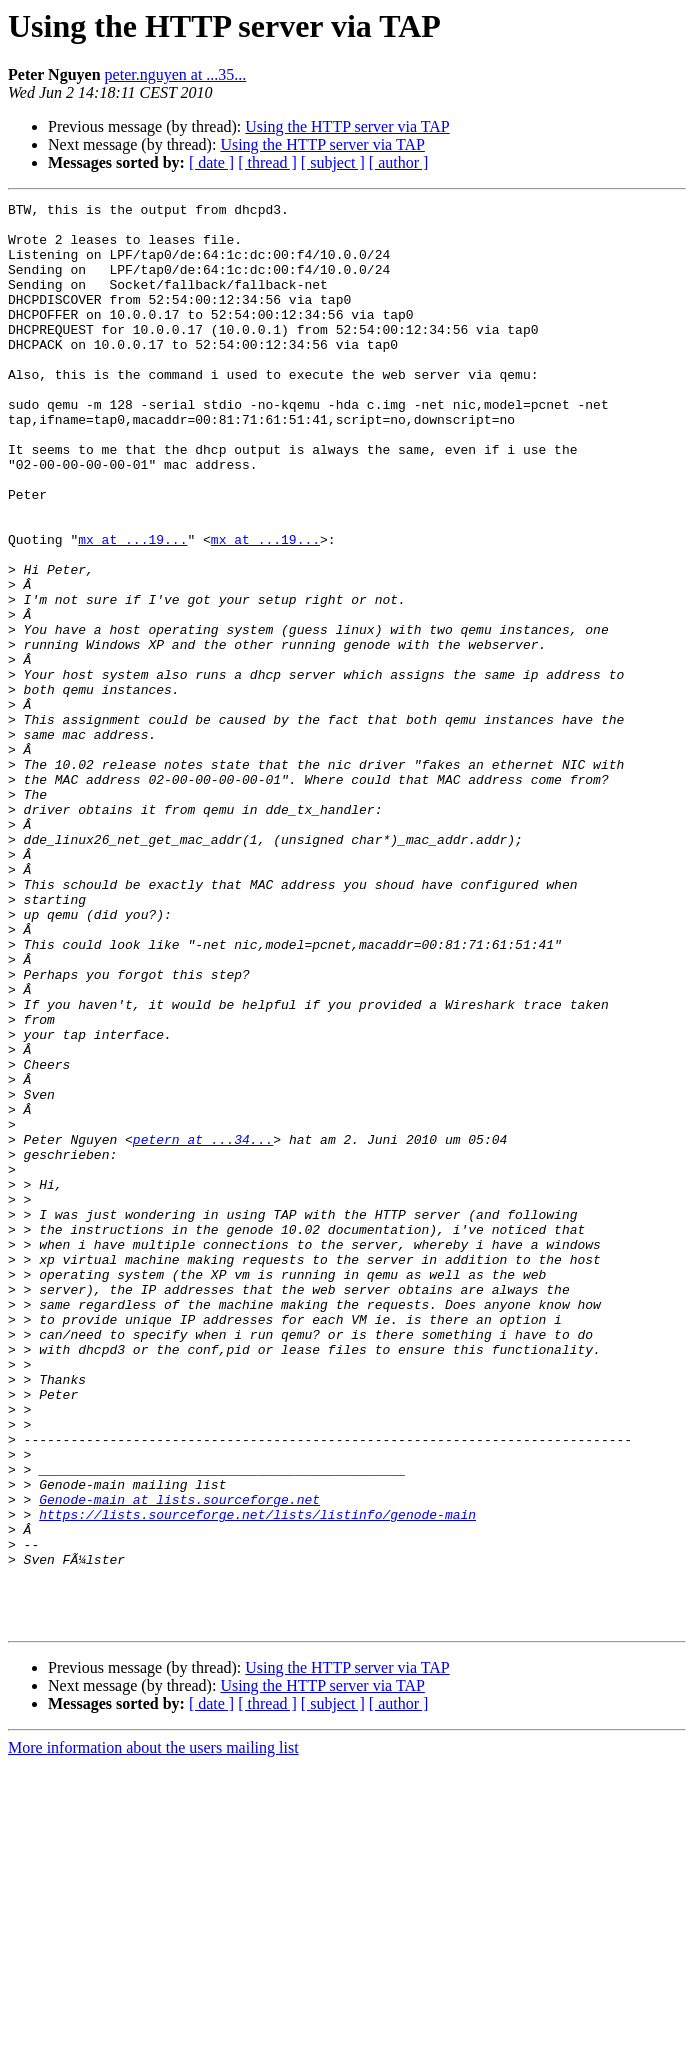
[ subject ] (333, 162)
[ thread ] (267, 162)
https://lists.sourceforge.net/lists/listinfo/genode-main (257, 1778)
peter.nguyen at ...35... (176, 74)
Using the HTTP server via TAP (347, 126)
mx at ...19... (132, 608)
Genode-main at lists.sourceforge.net (179, 1760)
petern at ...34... (203, 1328)
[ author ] (399, 162)
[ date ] (211, 162)
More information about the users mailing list (153, 2032)
